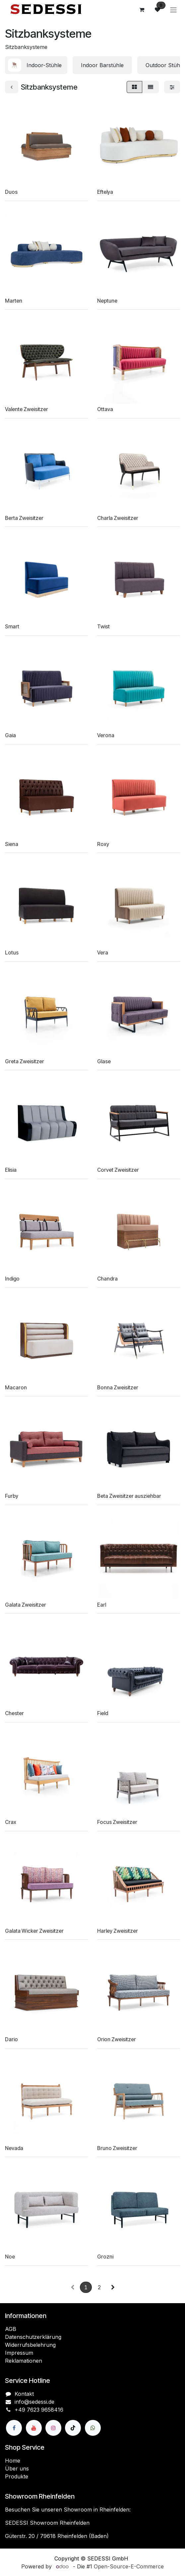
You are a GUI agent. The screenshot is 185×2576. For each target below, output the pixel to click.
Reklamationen (23, 2360)
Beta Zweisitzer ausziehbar (129, 1496)
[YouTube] (34, 2428)
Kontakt (24, 2393)
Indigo (12, 1279)
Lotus (12, 953)
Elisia (11, 1170)
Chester (14, 1713)
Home (12, 2460)
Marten (13, 301)
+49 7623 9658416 (39, 2409)
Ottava (105, 409)
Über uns (17, 2468)
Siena (11, 844)
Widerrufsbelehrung (30, 2345)
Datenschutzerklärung (33, 2337)
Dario (11, 2039)
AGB (10, 2329)
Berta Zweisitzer (24, 518)
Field (102, 1713)
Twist (103, 626)
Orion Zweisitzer (116, 2039)
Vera (102, 953)
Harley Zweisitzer (117, 1931)
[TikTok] (73, 2428)
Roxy (103, 844)
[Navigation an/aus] (173, 10)
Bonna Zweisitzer (117, 1387)
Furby (11, 1496)
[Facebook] (14, 2428)
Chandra (107, 1279)
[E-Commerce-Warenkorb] (141, 9)
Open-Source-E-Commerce (129, 2566)
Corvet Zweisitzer (118, 1170)
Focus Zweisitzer (117, 1822)
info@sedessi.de (34, 2401)
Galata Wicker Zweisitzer (34, 1931)
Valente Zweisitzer (26, 409)
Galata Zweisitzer (25, 1605)
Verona (105, 735)
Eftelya (105, 192)
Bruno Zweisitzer (117, 2148)
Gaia (10, 735)
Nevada (14, 2148)
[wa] (93, 2428)
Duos (11, 192)
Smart (12, 626)
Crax (10, 1822)
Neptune (107, 301)
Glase (104, 1061)
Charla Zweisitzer (117, 518)
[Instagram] (53, 2428)
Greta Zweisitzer (24, 1061)
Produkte (16, 2476)
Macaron (16, 1387)
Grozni (105, 2257)
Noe (10, 2257)
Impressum (19, 2352)
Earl (101, 1605)
